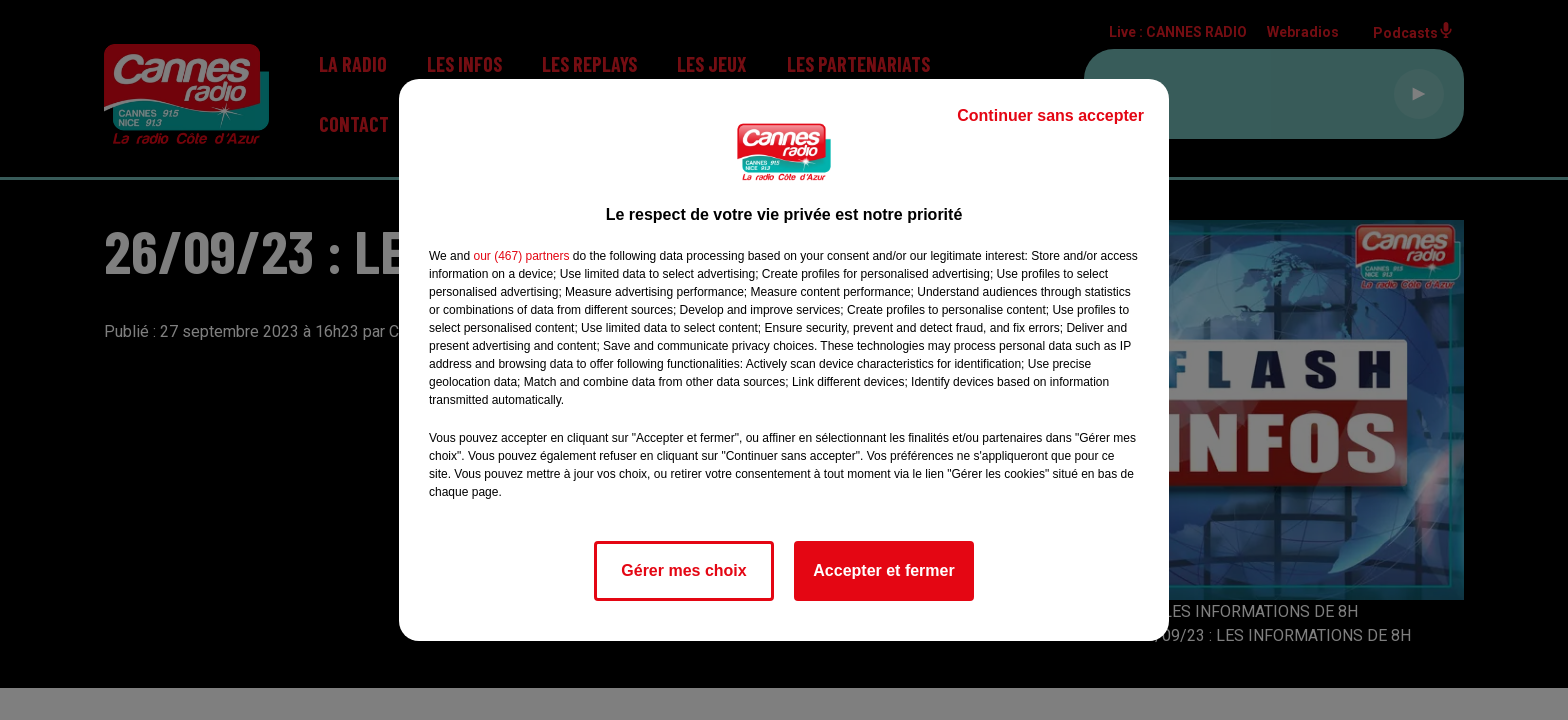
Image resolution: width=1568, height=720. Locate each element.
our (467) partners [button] (521, 256)
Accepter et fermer (883, 570)
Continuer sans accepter (1050, 115)
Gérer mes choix (683, 570)
